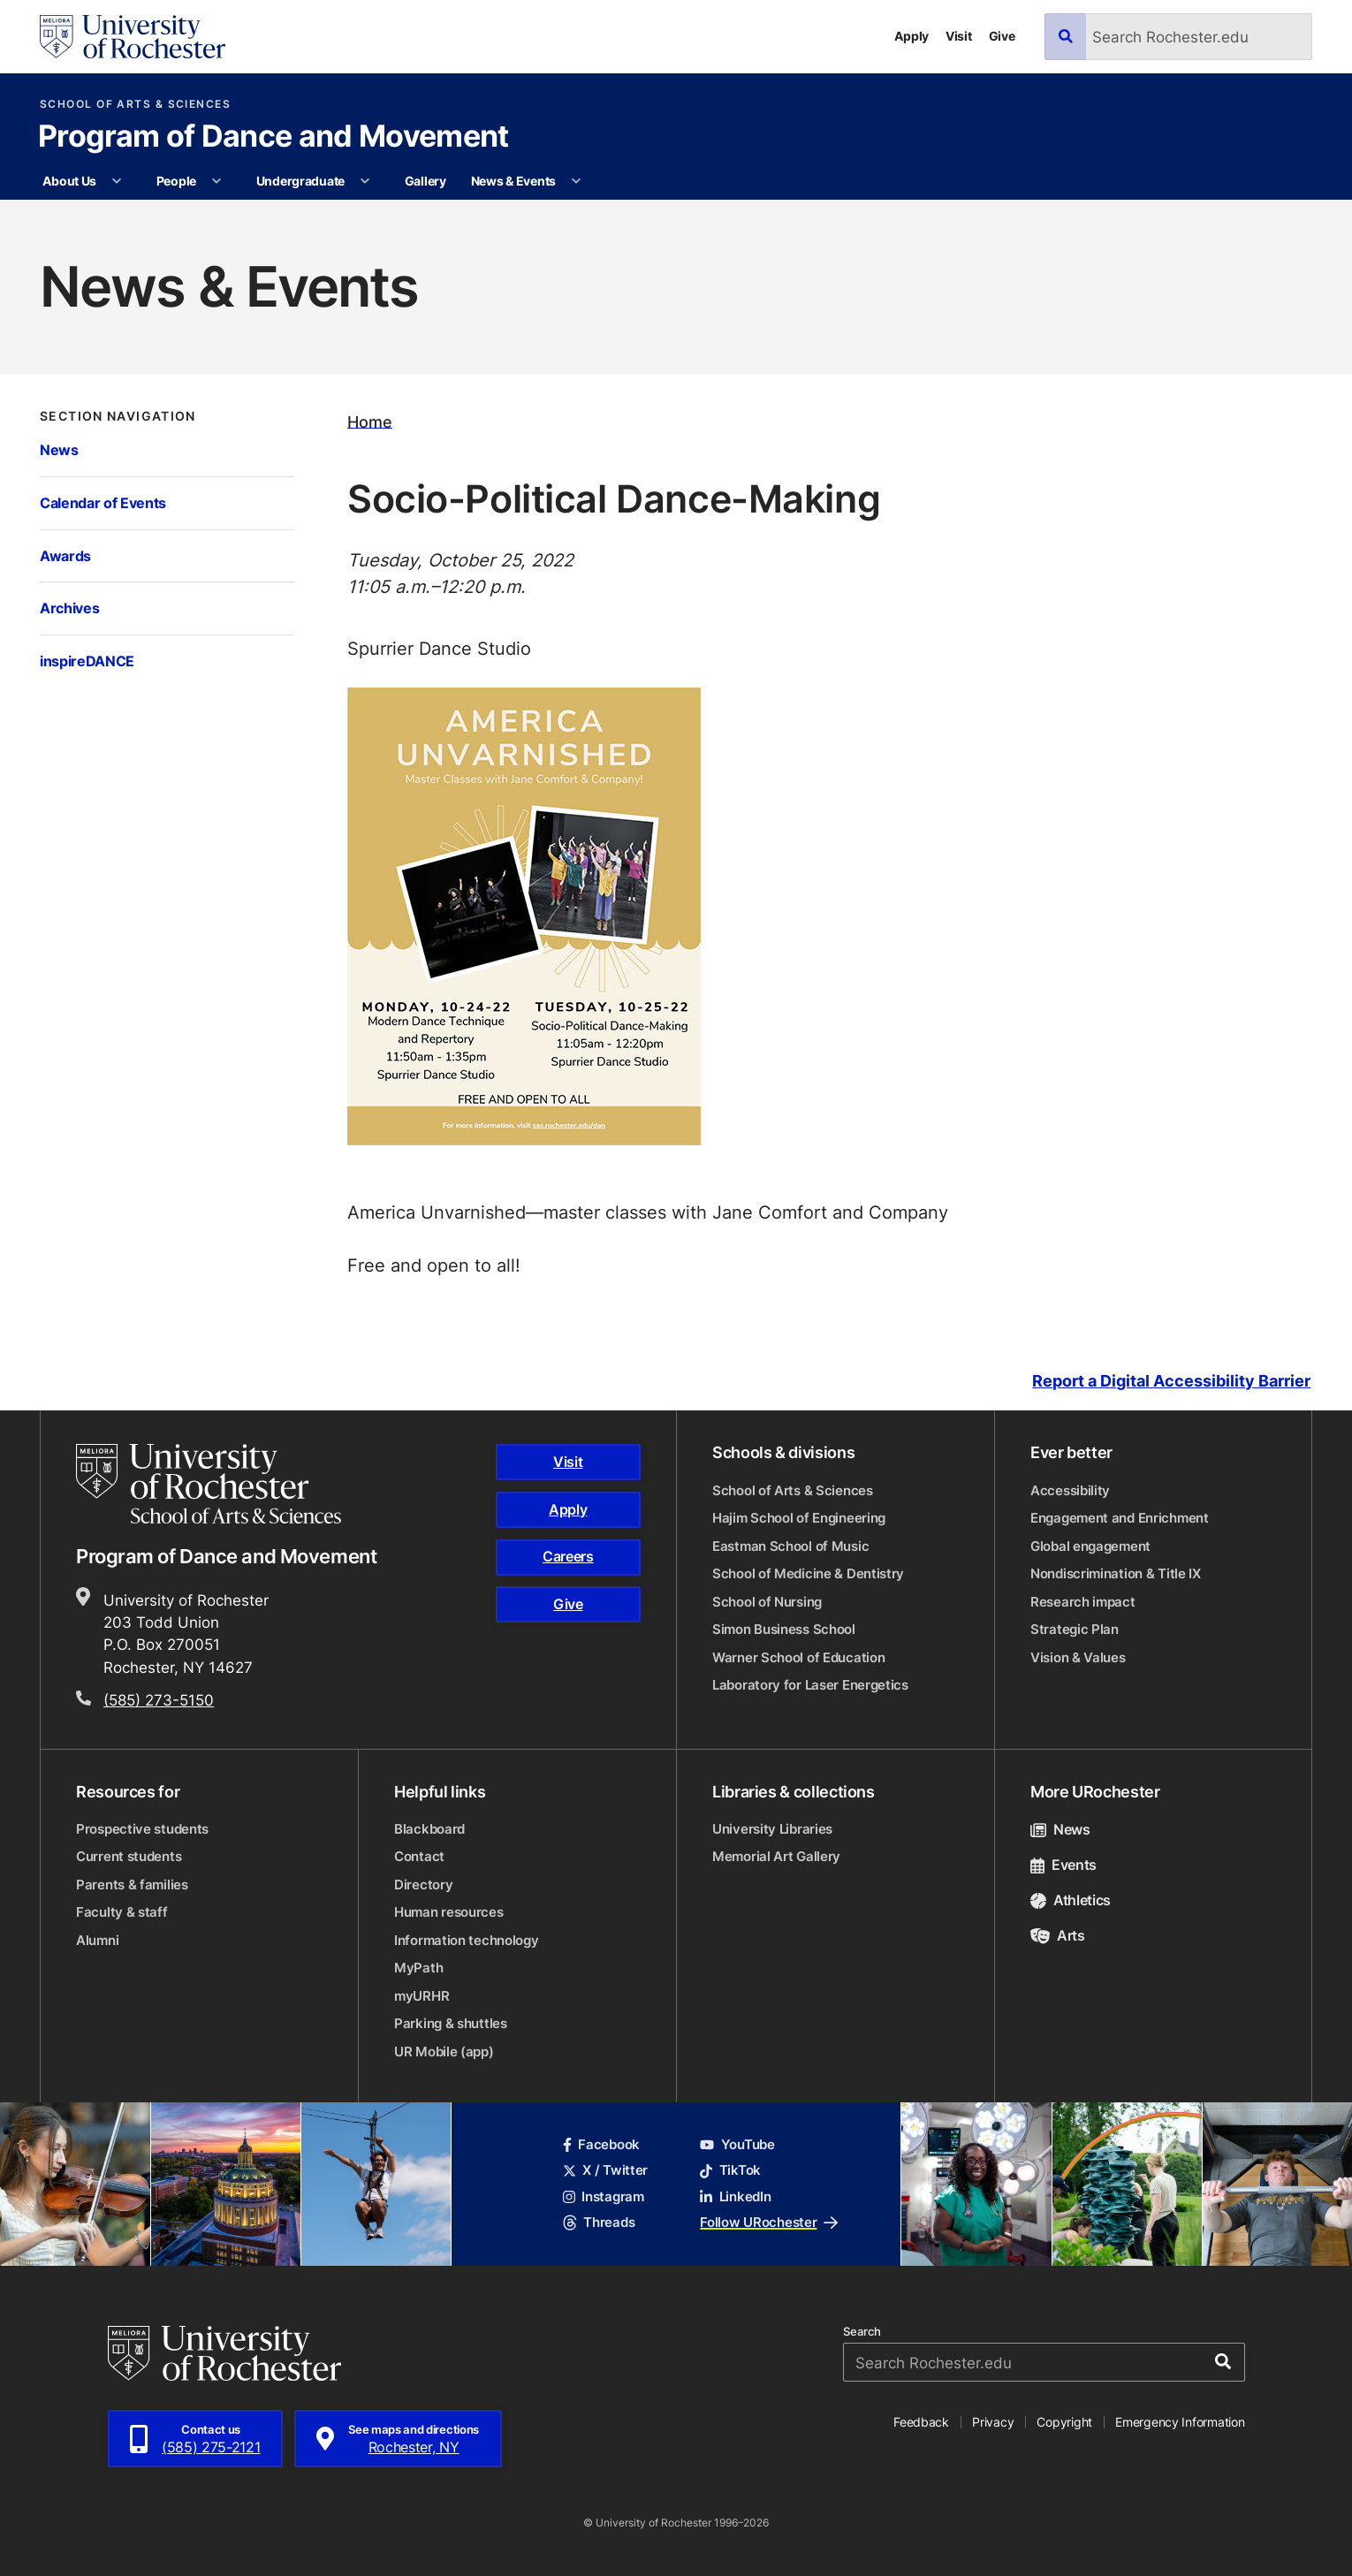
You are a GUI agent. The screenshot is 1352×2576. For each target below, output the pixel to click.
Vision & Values (1078, 1657)
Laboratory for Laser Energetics (810, 1685)
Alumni (97, 1940)
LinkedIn (735, 2196)
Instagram (603, 2196)
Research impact (1083, 1601)
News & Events (513, 180)
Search (862, 2331)
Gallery (425, 180)
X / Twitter (605, 2170)
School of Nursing (767, 1601)
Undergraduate (300, 180)
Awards (65, 555)
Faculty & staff (122, 1912)
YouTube (737, 2144)
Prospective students (142, 1829)
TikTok (730, 2170)
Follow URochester (768, 2222)
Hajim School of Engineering (798, 1517)
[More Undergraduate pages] (366, 181)
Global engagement (1090, 1546)
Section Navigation (118, 416)
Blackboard (429, 1829)
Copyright (1064, 2421)
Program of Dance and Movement (273, 137)
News (59, 449)
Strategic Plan (1074, 1629)
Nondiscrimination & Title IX (1115, 1573)
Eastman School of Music (790, 1546)
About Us (69, 180)
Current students (128, 1856)
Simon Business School (783, 1629)
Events (1063, 1864)
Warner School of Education (798, 1657)
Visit (959, 35)
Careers (568, 1556)
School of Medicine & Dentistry (808, 1573)
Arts (1057, 1935)
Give (1002, 35)
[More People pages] (217, 181)
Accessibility (1070, 1490)
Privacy (993, 2421)
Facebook (601, 2144)
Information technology (466, 1940)
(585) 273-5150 (158, 1700)
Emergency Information (1179, 2421)
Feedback (921, 2421)
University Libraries (772, 1829)
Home (369, 421)
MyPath (418, 1967)
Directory (423, 1884)
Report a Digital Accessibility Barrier (1171, 1381)
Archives (69, 607)
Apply (911, 35)
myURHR (421, 1996)
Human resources (449, 1912)
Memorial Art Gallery (776, 1856)
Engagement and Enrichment (1119, 1517)
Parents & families (132, 1884)
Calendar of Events (103, 502)
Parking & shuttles (450, 2023)
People (176, 180)
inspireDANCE (87, 660)
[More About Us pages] (118, 181)
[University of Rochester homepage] (132, 36)
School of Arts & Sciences (135, 104)
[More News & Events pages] (576, 181)
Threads (598, 2222)
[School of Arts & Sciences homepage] (210, 1484)
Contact (419, 1856)
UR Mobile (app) (444, 2051)
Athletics (1070, 1900)
